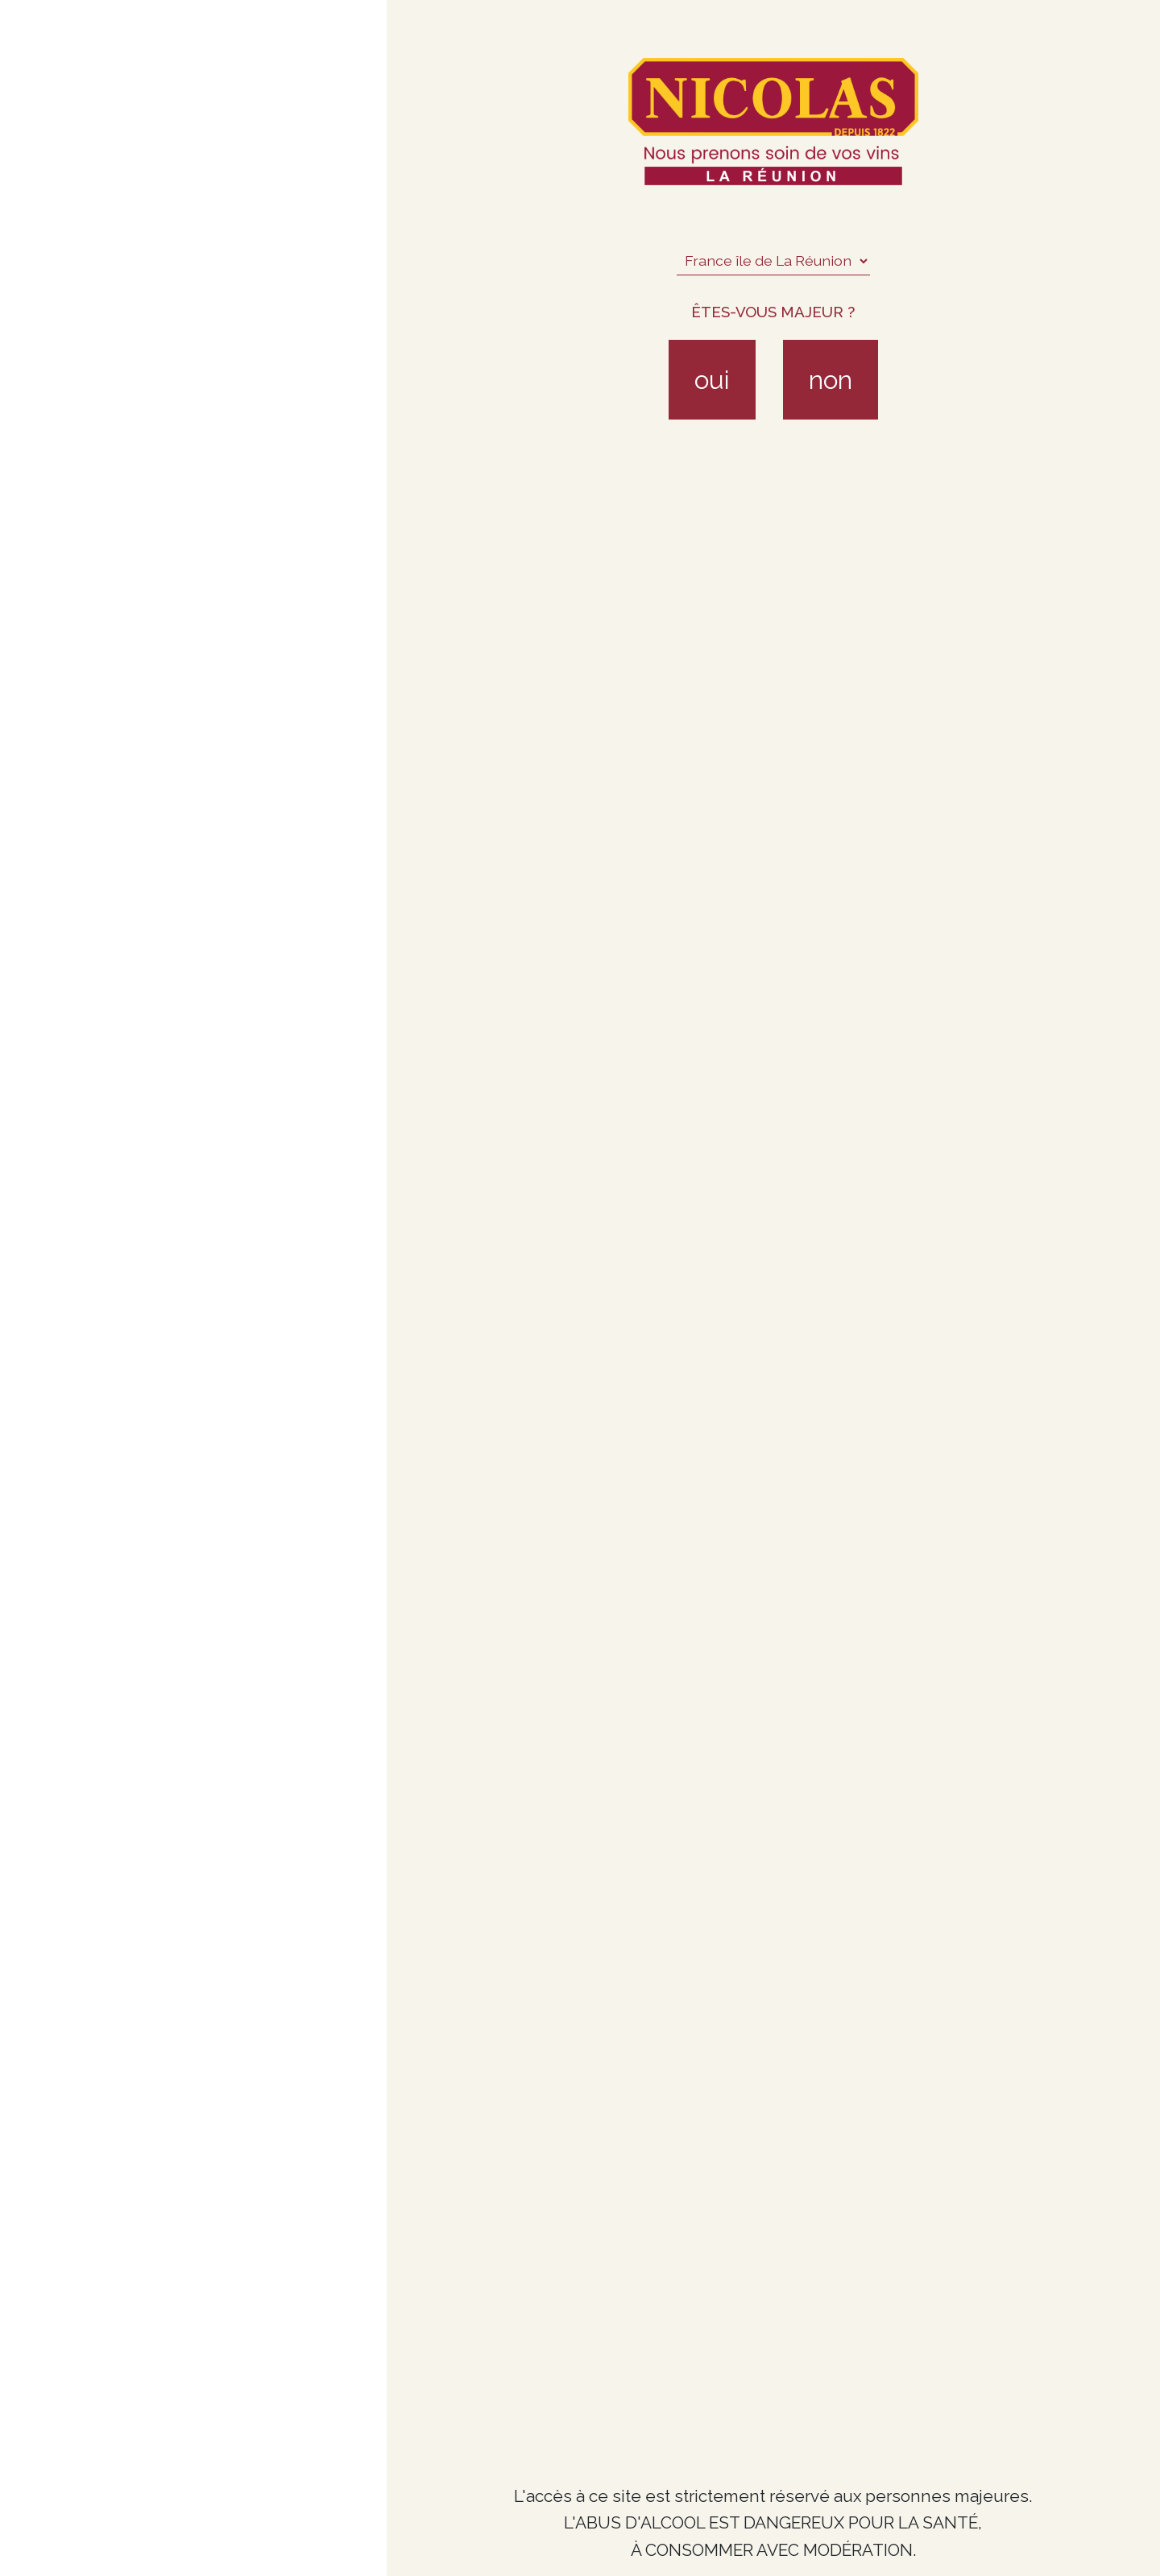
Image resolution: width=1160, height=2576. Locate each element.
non (830, 380)
